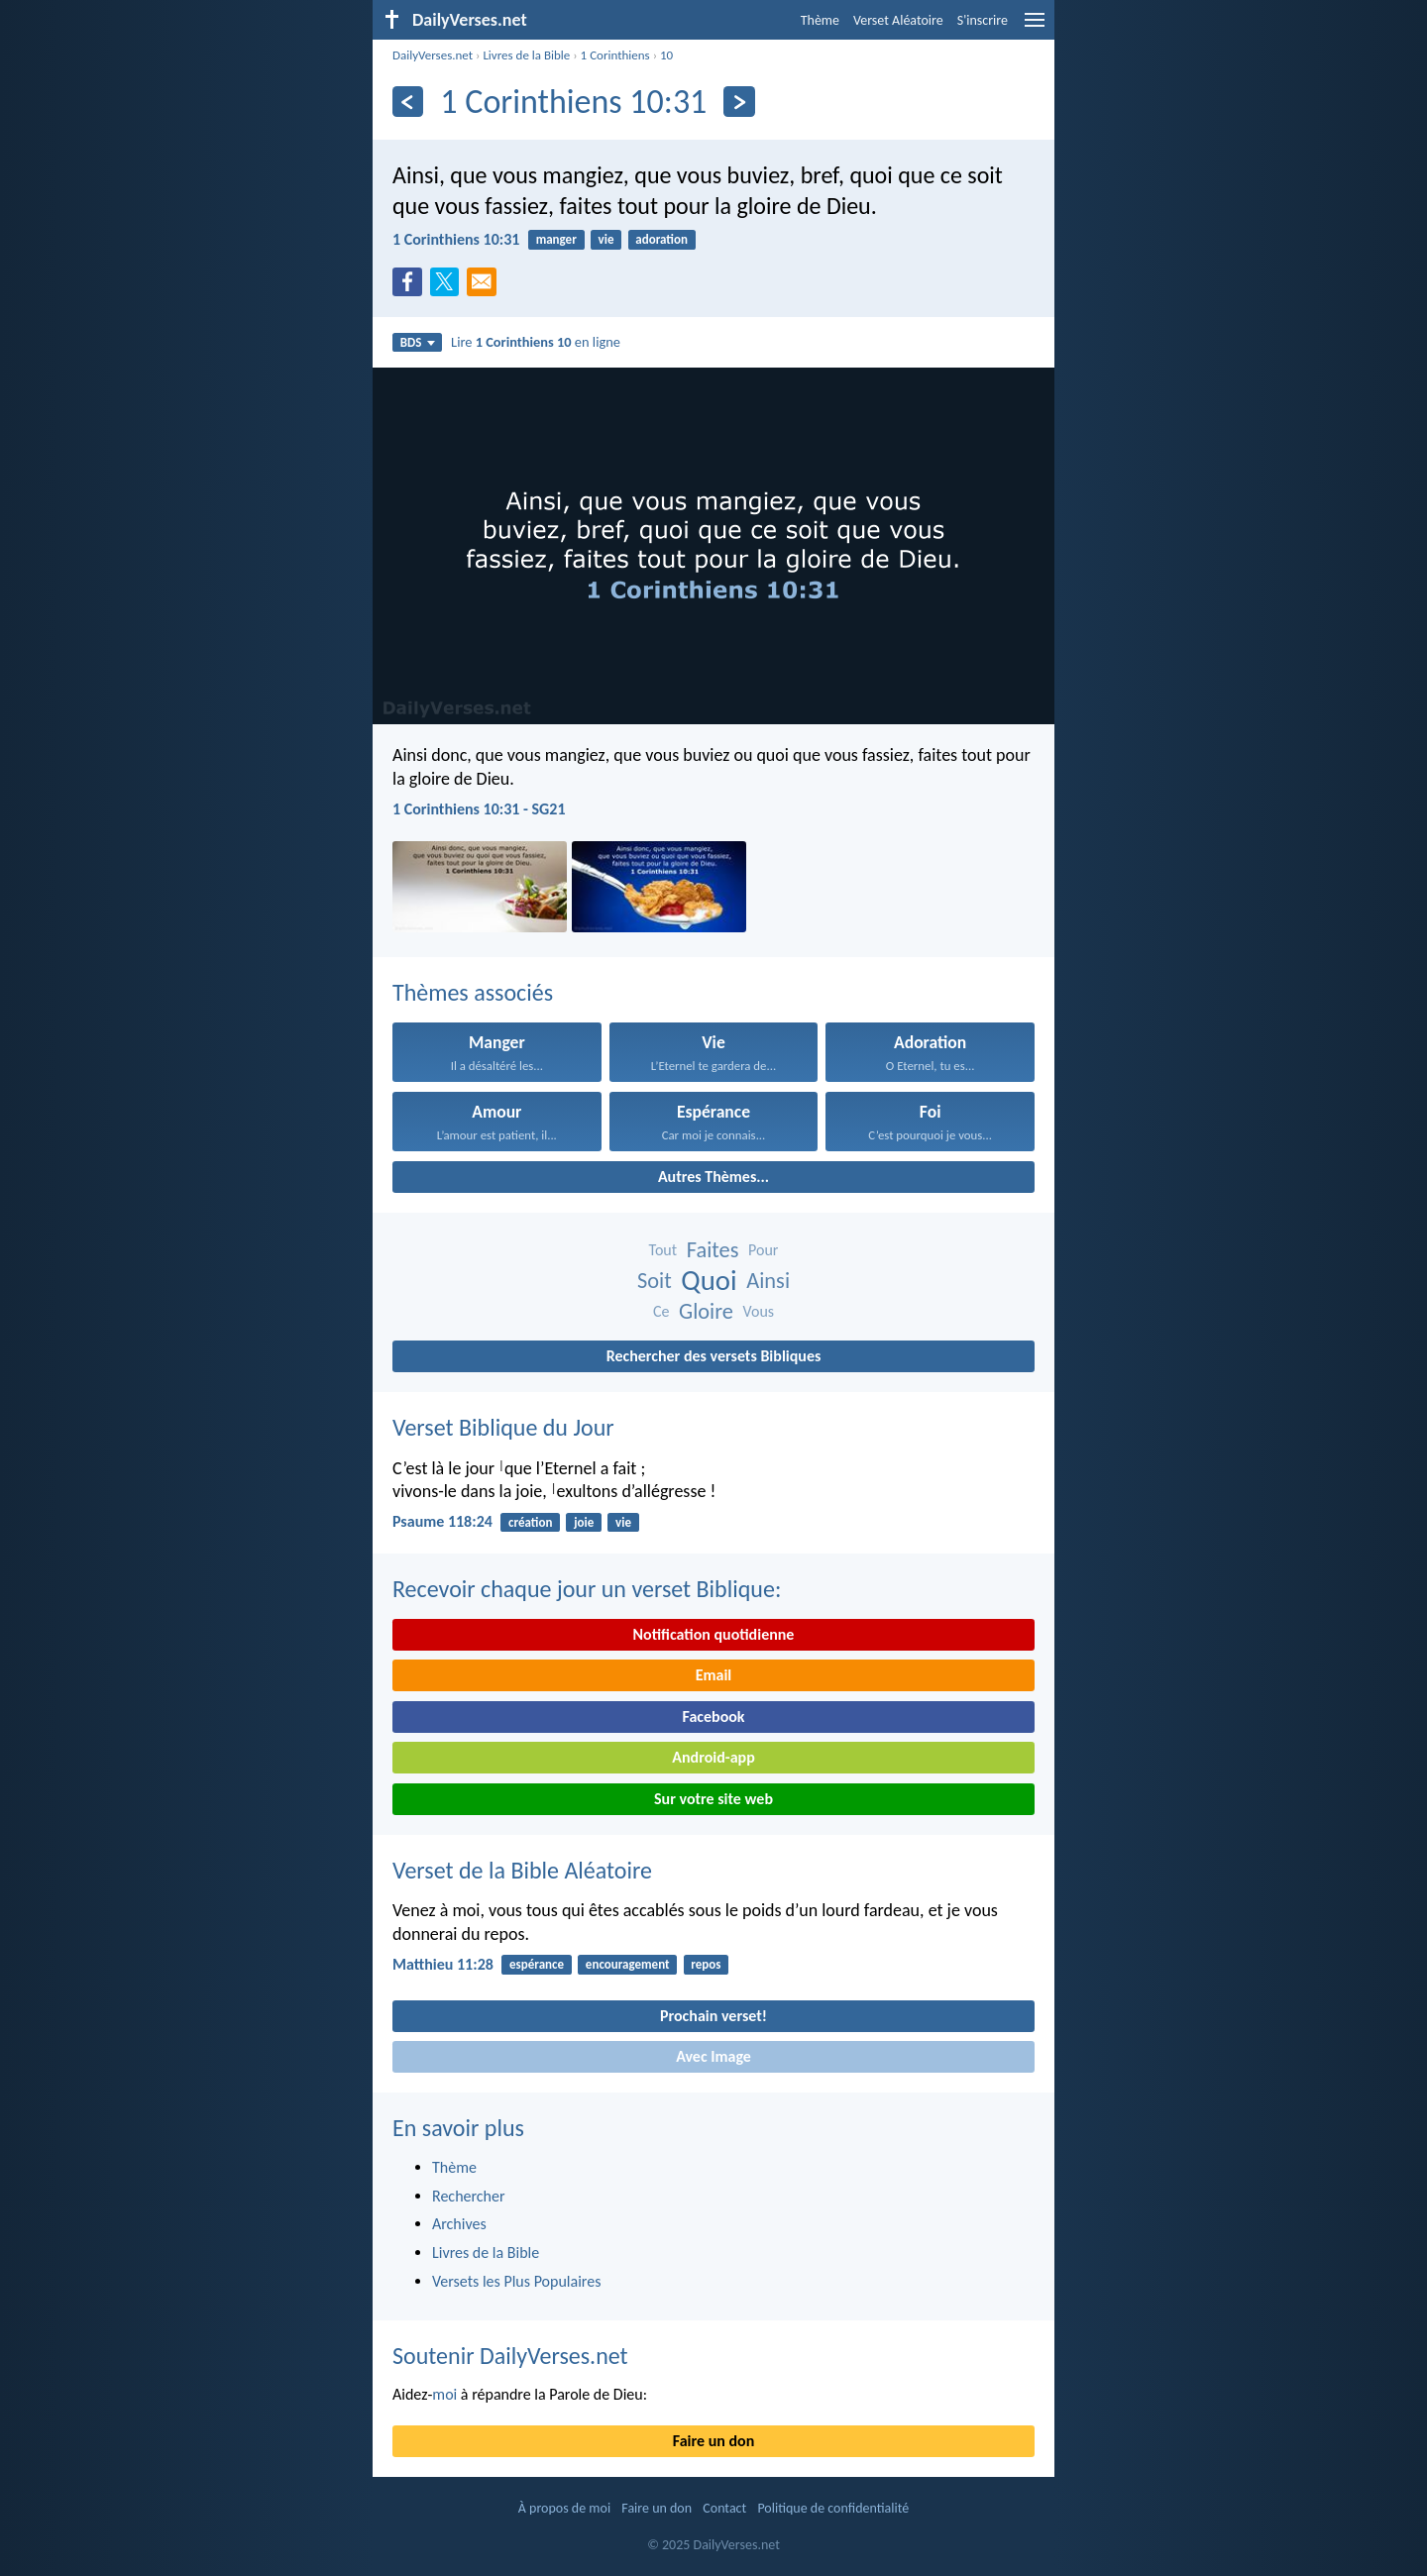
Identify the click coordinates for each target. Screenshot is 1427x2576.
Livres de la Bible (526, 55)
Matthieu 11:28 (443, 1964)
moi (444, 2394)
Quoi (708, 1280)
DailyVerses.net (432, 55)
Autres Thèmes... (713, 1176)
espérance (536, 1964)
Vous (759, 1311)
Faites (713, 1249)
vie (606, 239)
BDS (417, 342)
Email (714, 1674)
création (530, 1522)
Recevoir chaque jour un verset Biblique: (586, 1588)
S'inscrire (982, 20)
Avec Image (713, 2056)
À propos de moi (564, 2508)
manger (556, 239)
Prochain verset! (713, 2015)
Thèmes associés (472, 992)
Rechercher (468, 2196)
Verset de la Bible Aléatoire (522, 1870)
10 (666, 55)
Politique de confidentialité (833, 2508)
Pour (763, 1249)
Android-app (713, 1757)
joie (584, 1522)
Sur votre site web (713, 1798)
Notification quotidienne (714, 1634)
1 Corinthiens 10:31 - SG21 (479, 809)
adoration (661, 239)
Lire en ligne (535, 342)
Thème (820, 20)
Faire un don (713, 2440)
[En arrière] (407, 101)
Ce (661, 1311)
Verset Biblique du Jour (503, 1427)
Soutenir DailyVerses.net (510, 2355)
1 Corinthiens (615, 55)
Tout (663, 1249)
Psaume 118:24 (442, 1521)
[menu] (1034, 27)
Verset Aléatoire (898, 20)
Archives (459, 2223)
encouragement (628, 1964)
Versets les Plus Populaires (516, 2281)
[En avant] (738, 101)
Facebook (713, 1716)
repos (705, 1964)
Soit (654, 1280)
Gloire (706, 1311)
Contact (724, 2508)
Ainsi (768, 1280)
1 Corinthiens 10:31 (455, 239)
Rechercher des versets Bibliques (714, 1355)
